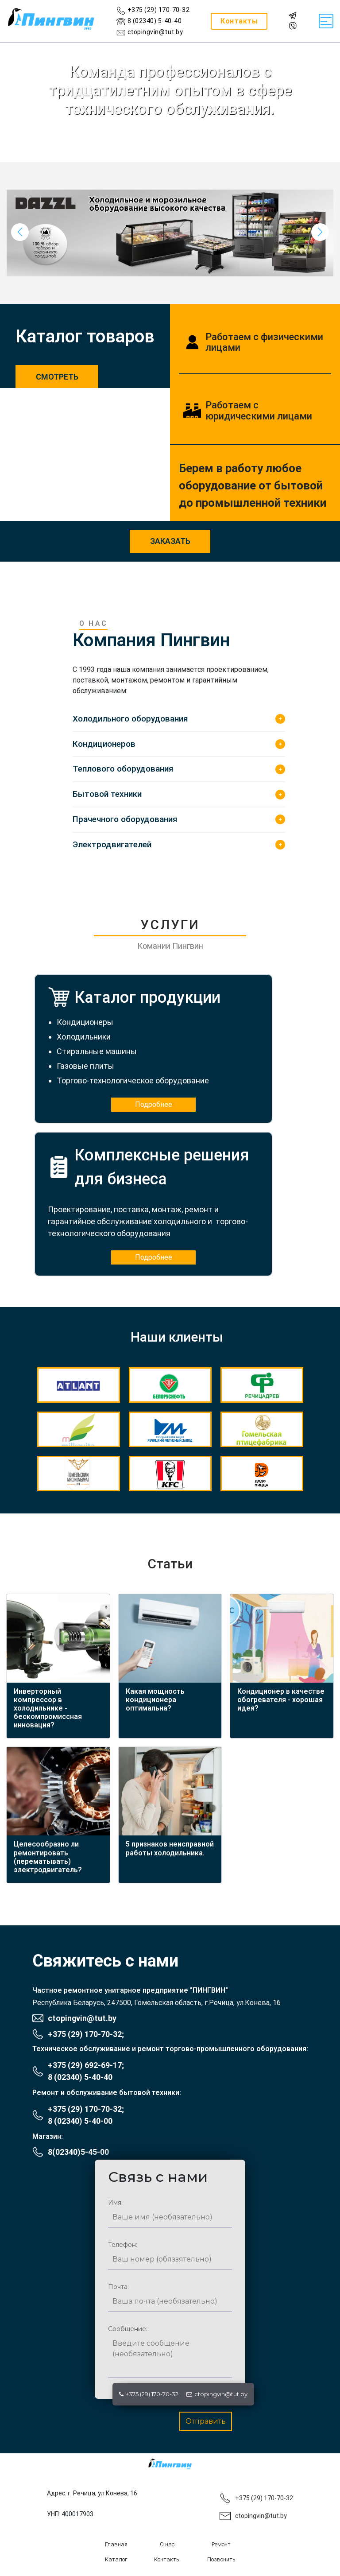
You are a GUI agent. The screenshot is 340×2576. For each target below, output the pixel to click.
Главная (116, 2544)
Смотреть (57, 376)
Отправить (205, 2421)
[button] (320, 232)
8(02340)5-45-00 (78, 2152)
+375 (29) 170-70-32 (148, 2394)
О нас (167, 2544)
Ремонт (221, 2544)
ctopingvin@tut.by (216, 2394)
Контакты (167, 2559)
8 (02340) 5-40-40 (80, 2077)
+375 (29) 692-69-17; (86, 2065)
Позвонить (221, 2559)
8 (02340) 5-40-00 (80, 2121)
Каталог (116, 2559)
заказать (170, 541)
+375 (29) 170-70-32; (86, 2034)
